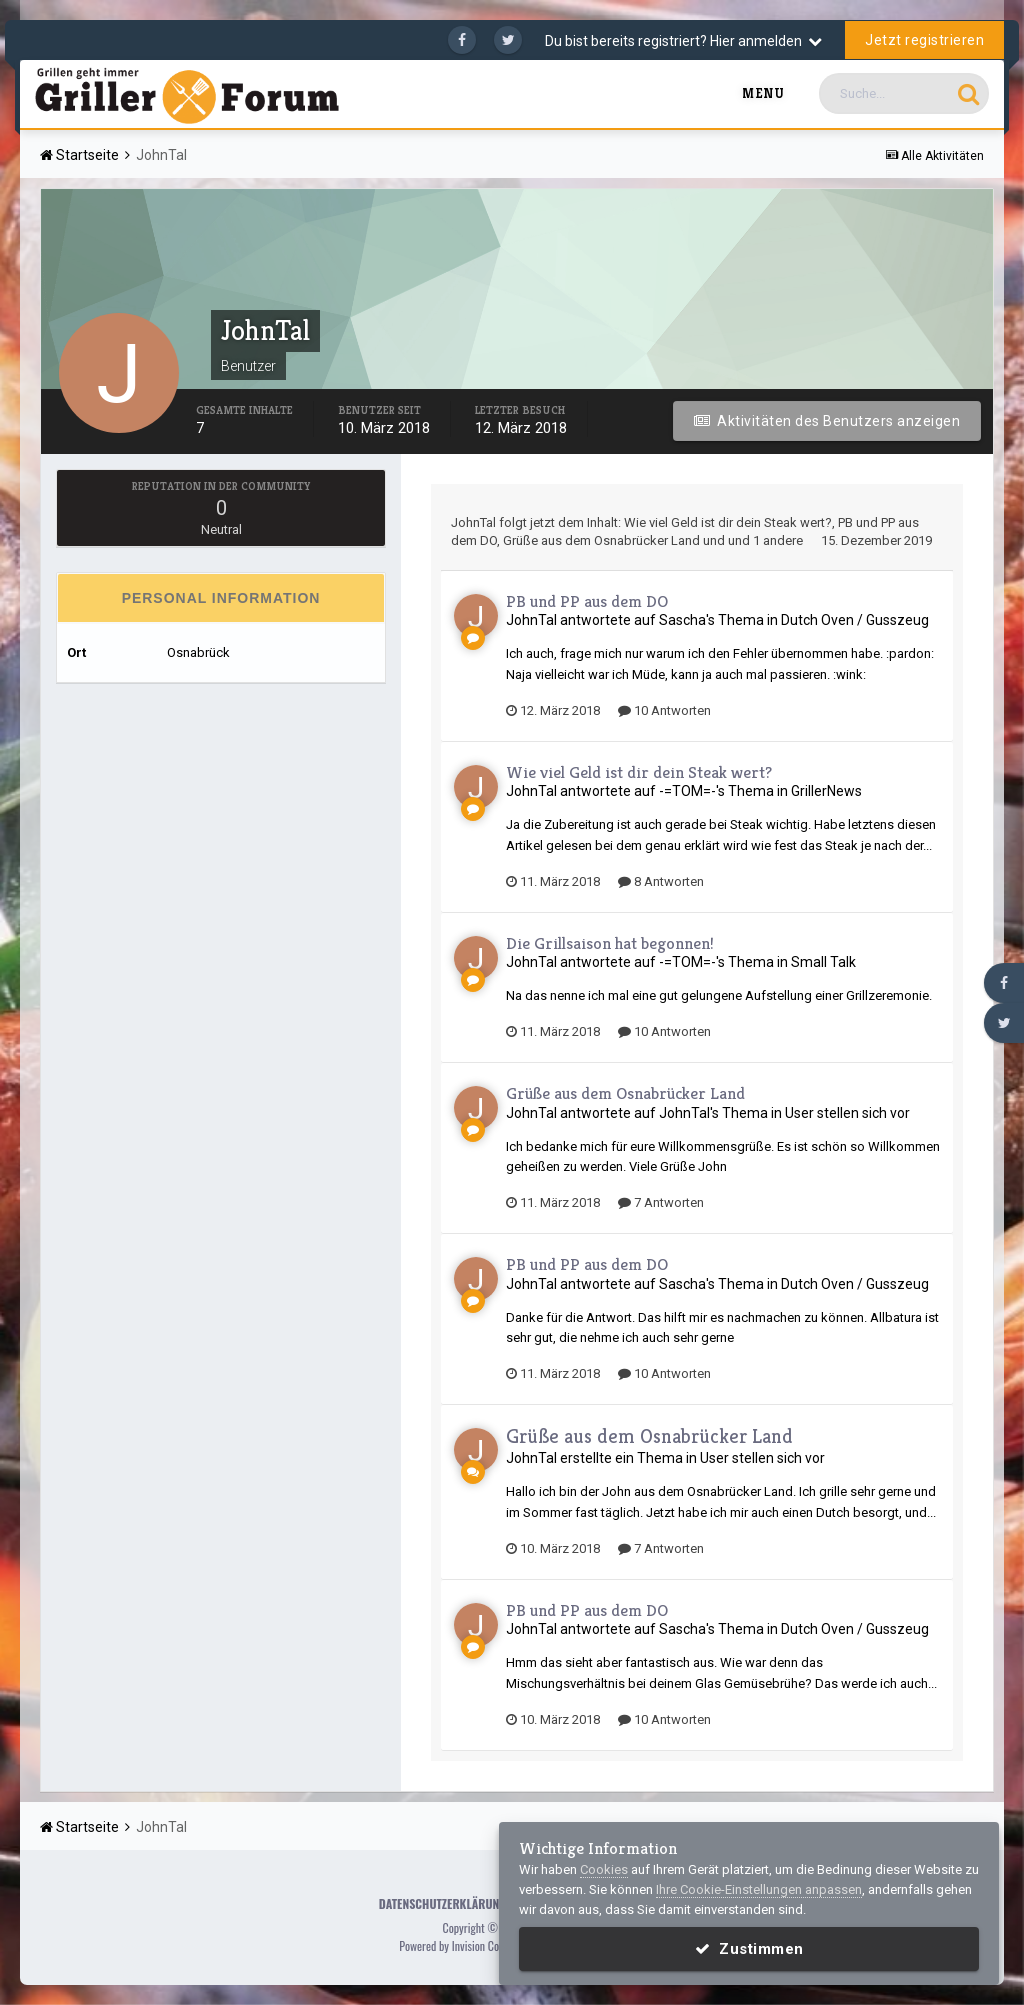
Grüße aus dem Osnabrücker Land (601, 540)
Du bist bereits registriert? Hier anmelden (683, 41)
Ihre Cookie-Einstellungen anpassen (759, 1889)
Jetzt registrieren (924, 40)
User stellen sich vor (847, 1113)
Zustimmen (749, 1949)
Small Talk (823, 962)
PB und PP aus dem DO (587, 601)
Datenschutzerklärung (442, 1903)
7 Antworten (661, 1202)
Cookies (604, 1869)
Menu (763, 93)
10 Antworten (664, 710)
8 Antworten (661, 881)
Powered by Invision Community (468, 1945)
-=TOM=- (687, 791)
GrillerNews (826, 791)
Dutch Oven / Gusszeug (855, 620)
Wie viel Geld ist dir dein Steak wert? (728, 522)
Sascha (682, 620)
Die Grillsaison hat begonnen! (610, 943)
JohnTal (473, 522)
